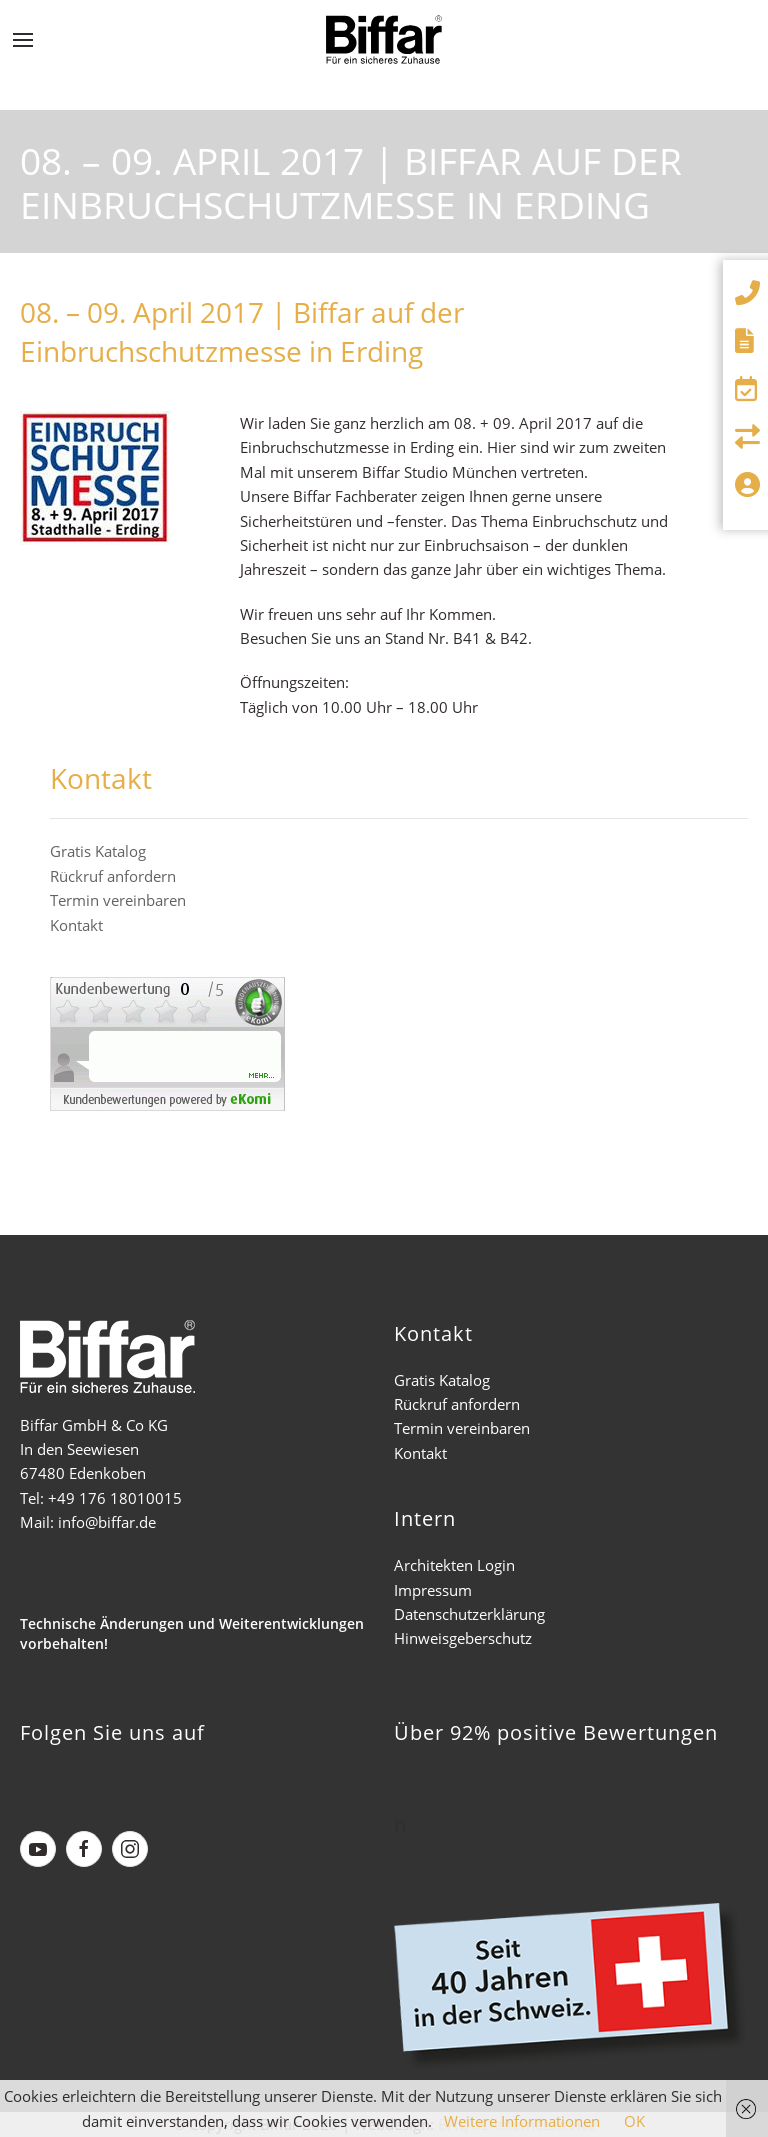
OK (634, 2121)
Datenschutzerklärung (469, 1614)
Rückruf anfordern (113, 876)
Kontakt (76, 925)
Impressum (433, 1590)
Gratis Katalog (98, 851)
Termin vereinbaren (118, 900)
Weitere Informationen (522, 2121)
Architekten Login (454, 1565)
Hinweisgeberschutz (463, 1638)
